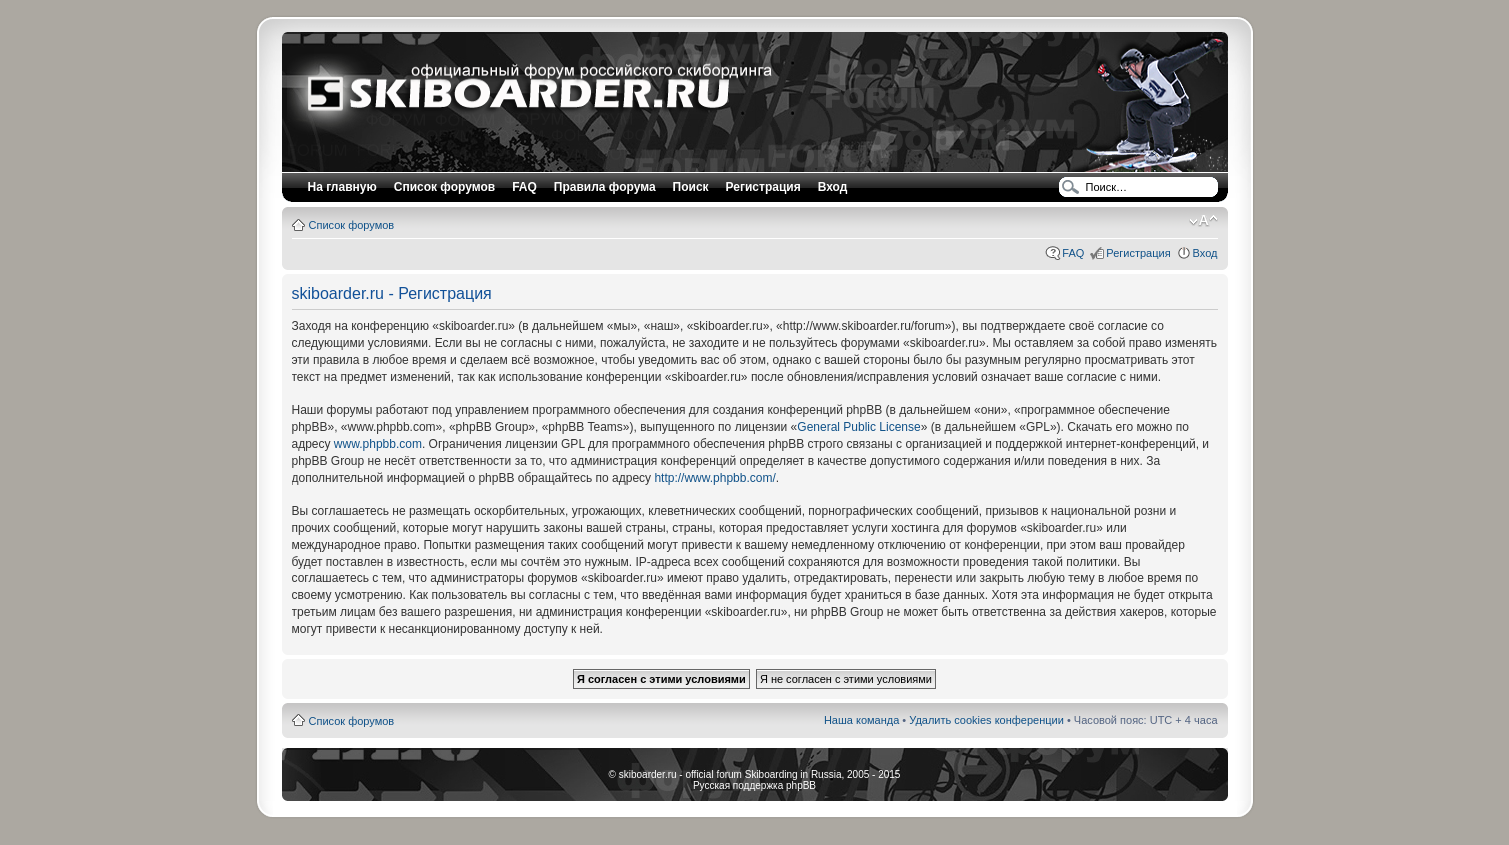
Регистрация (763, 187)
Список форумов (352, 225)
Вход (1205, 253)
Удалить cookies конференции (986, 720)
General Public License (858, 427)
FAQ (1073, 253)
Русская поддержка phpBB (754, 785)
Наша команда (861, 720)
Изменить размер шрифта (1203, 221)
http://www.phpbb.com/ (714, 478)
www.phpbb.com (378, 444)
